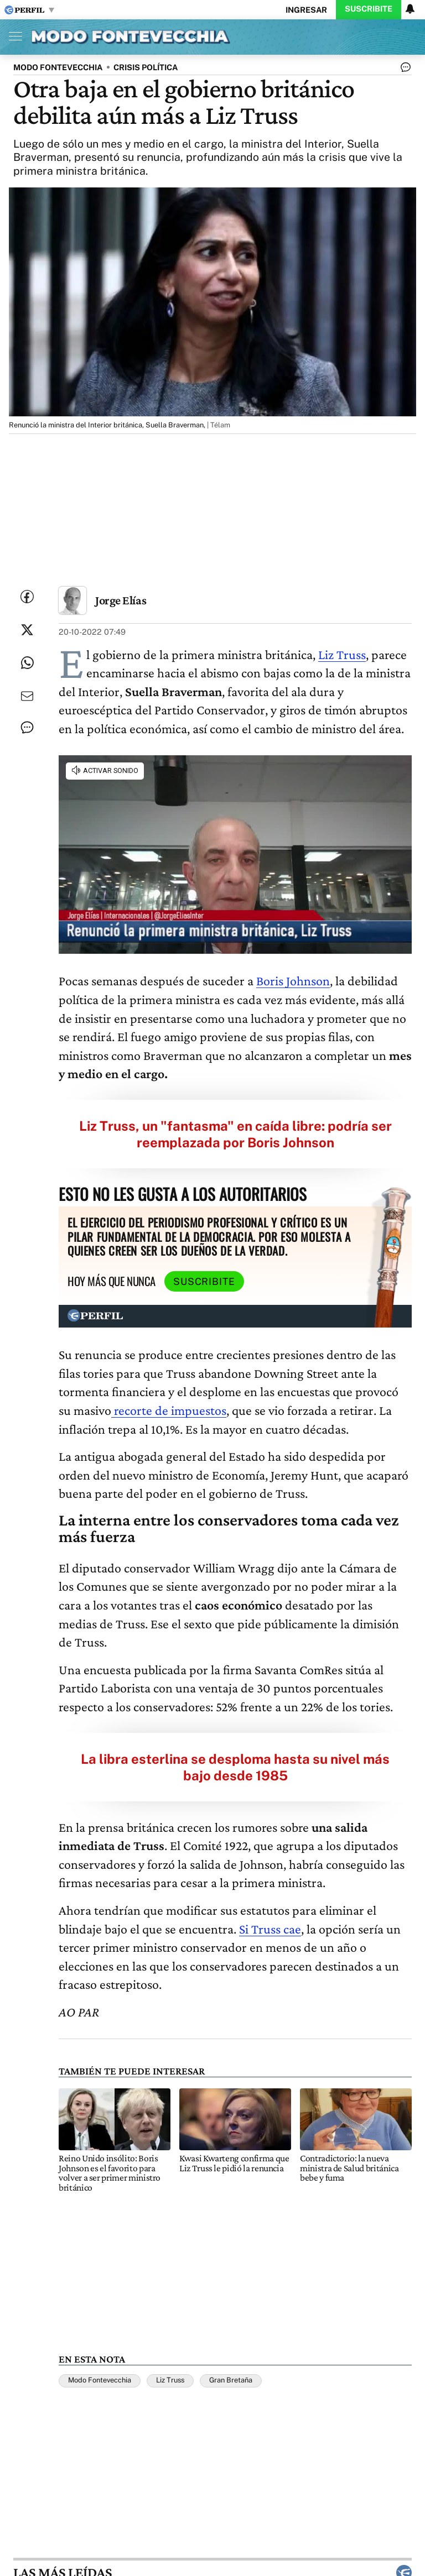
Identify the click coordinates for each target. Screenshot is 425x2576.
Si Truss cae (270, 1928)
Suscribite (368, 8)
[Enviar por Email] (27, 696)
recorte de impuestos (168, 1410)
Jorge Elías (120, 600)
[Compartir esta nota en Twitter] (27, 630)
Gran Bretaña (230, 2380)
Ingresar (306, 9)
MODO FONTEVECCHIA (57, 67)
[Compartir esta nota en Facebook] (27, 597)
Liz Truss (342, 654)
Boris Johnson (293, 980)
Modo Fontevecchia (99, 2380)
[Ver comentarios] (403, 70)
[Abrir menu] (12, 36)
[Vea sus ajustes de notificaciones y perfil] (410, 9)
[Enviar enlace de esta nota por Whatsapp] (27, 663)
